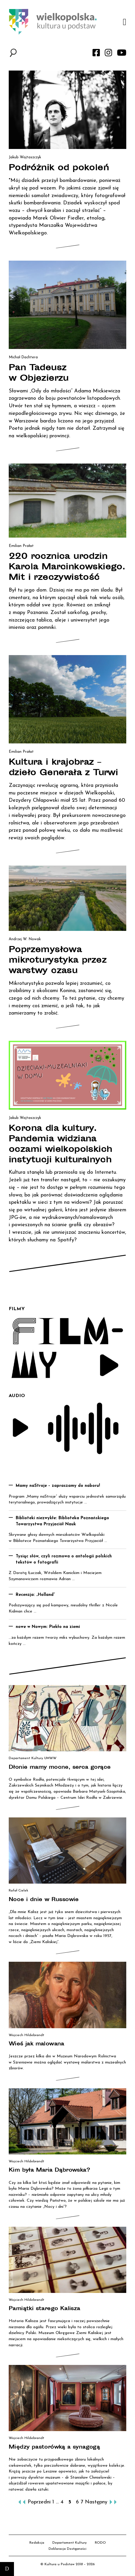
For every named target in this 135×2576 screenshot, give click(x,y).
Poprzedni (39, 2502)
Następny (96, 2502)
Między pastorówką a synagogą (54, 2447)
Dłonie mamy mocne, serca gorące (60, 1767)
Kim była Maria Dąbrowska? (49, 2170)
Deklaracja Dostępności (67, 2549)
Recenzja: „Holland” (35, 1595)
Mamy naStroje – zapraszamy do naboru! (58, 1486)
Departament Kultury (69, 2543)
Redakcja (36, 2543)
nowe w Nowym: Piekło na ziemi (48, 1627)
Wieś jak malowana (36, 2044)
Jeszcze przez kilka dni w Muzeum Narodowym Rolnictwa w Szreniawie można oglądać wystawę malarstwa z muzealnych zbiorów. (67, 2062)
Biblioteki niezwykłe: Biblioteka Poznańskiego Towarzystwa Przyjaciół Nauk (62, 1521)
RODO (100, 2543)
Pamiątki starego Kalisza (44, 2309)
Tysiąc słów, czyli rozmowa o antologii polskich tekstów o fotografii (64, 1559)
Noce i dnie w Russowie (44, 1900)
